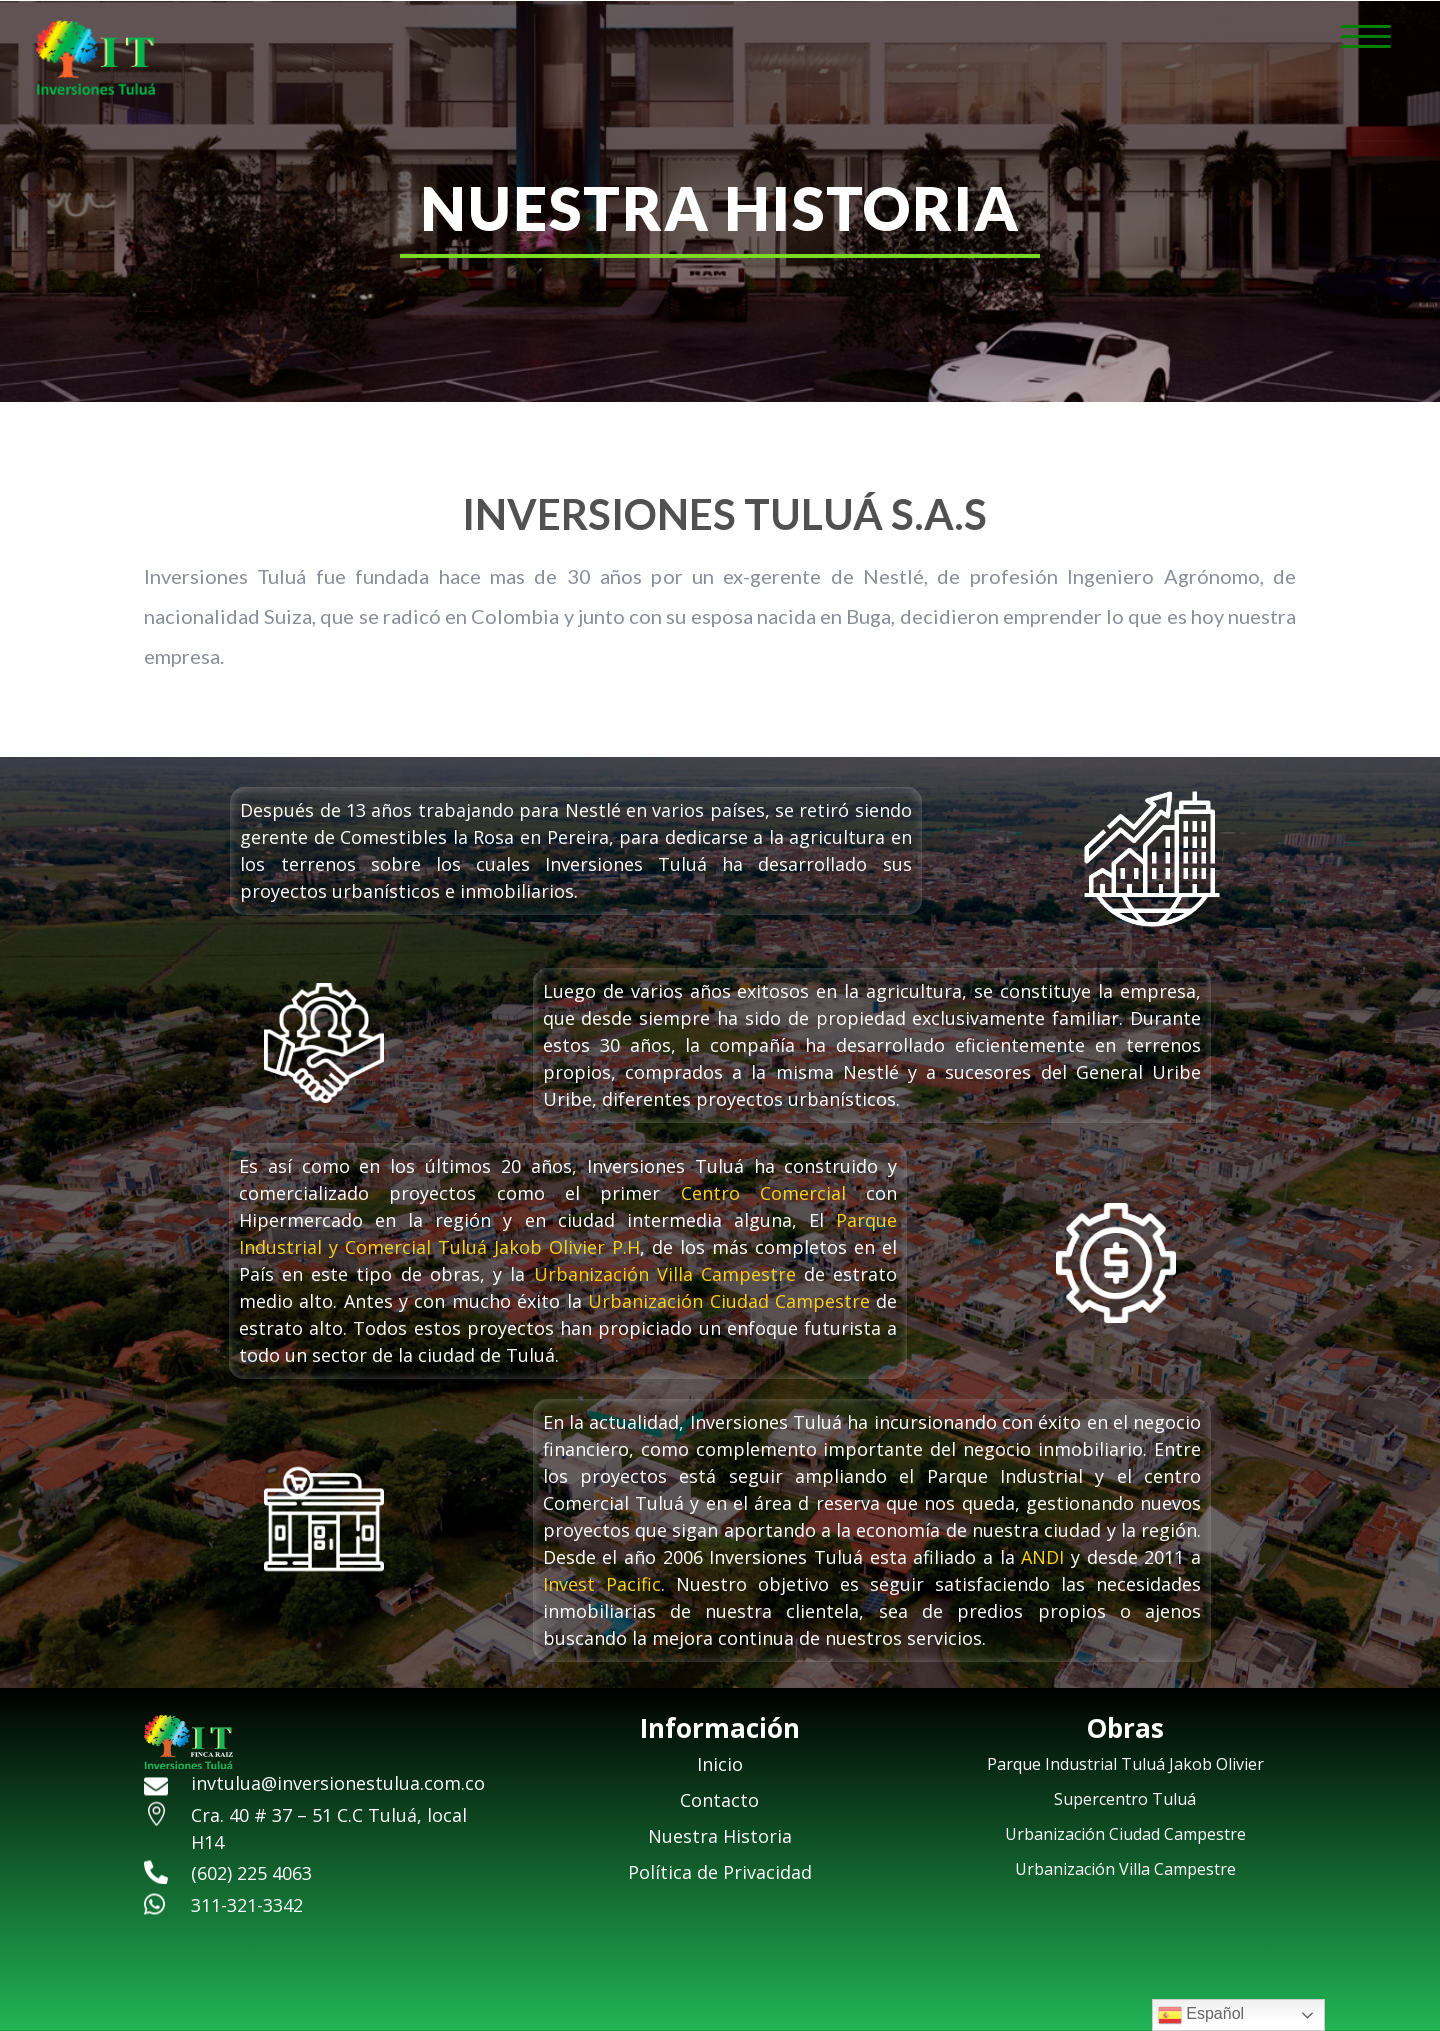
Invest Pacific (602, 1584)
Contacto (719, 1800)
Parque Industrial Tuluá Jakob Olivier (1125, 1764)
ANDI (1042, 1557)
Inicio (720, 1764)
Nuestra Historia (720, 1836)
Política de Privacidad (720, 1872)
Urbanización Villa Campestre (665, 1274)
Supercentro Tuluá (1125, 1799)
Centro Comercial (763, 1193)
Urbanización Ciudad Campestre (729, 1301)
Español (1201, 2015)
